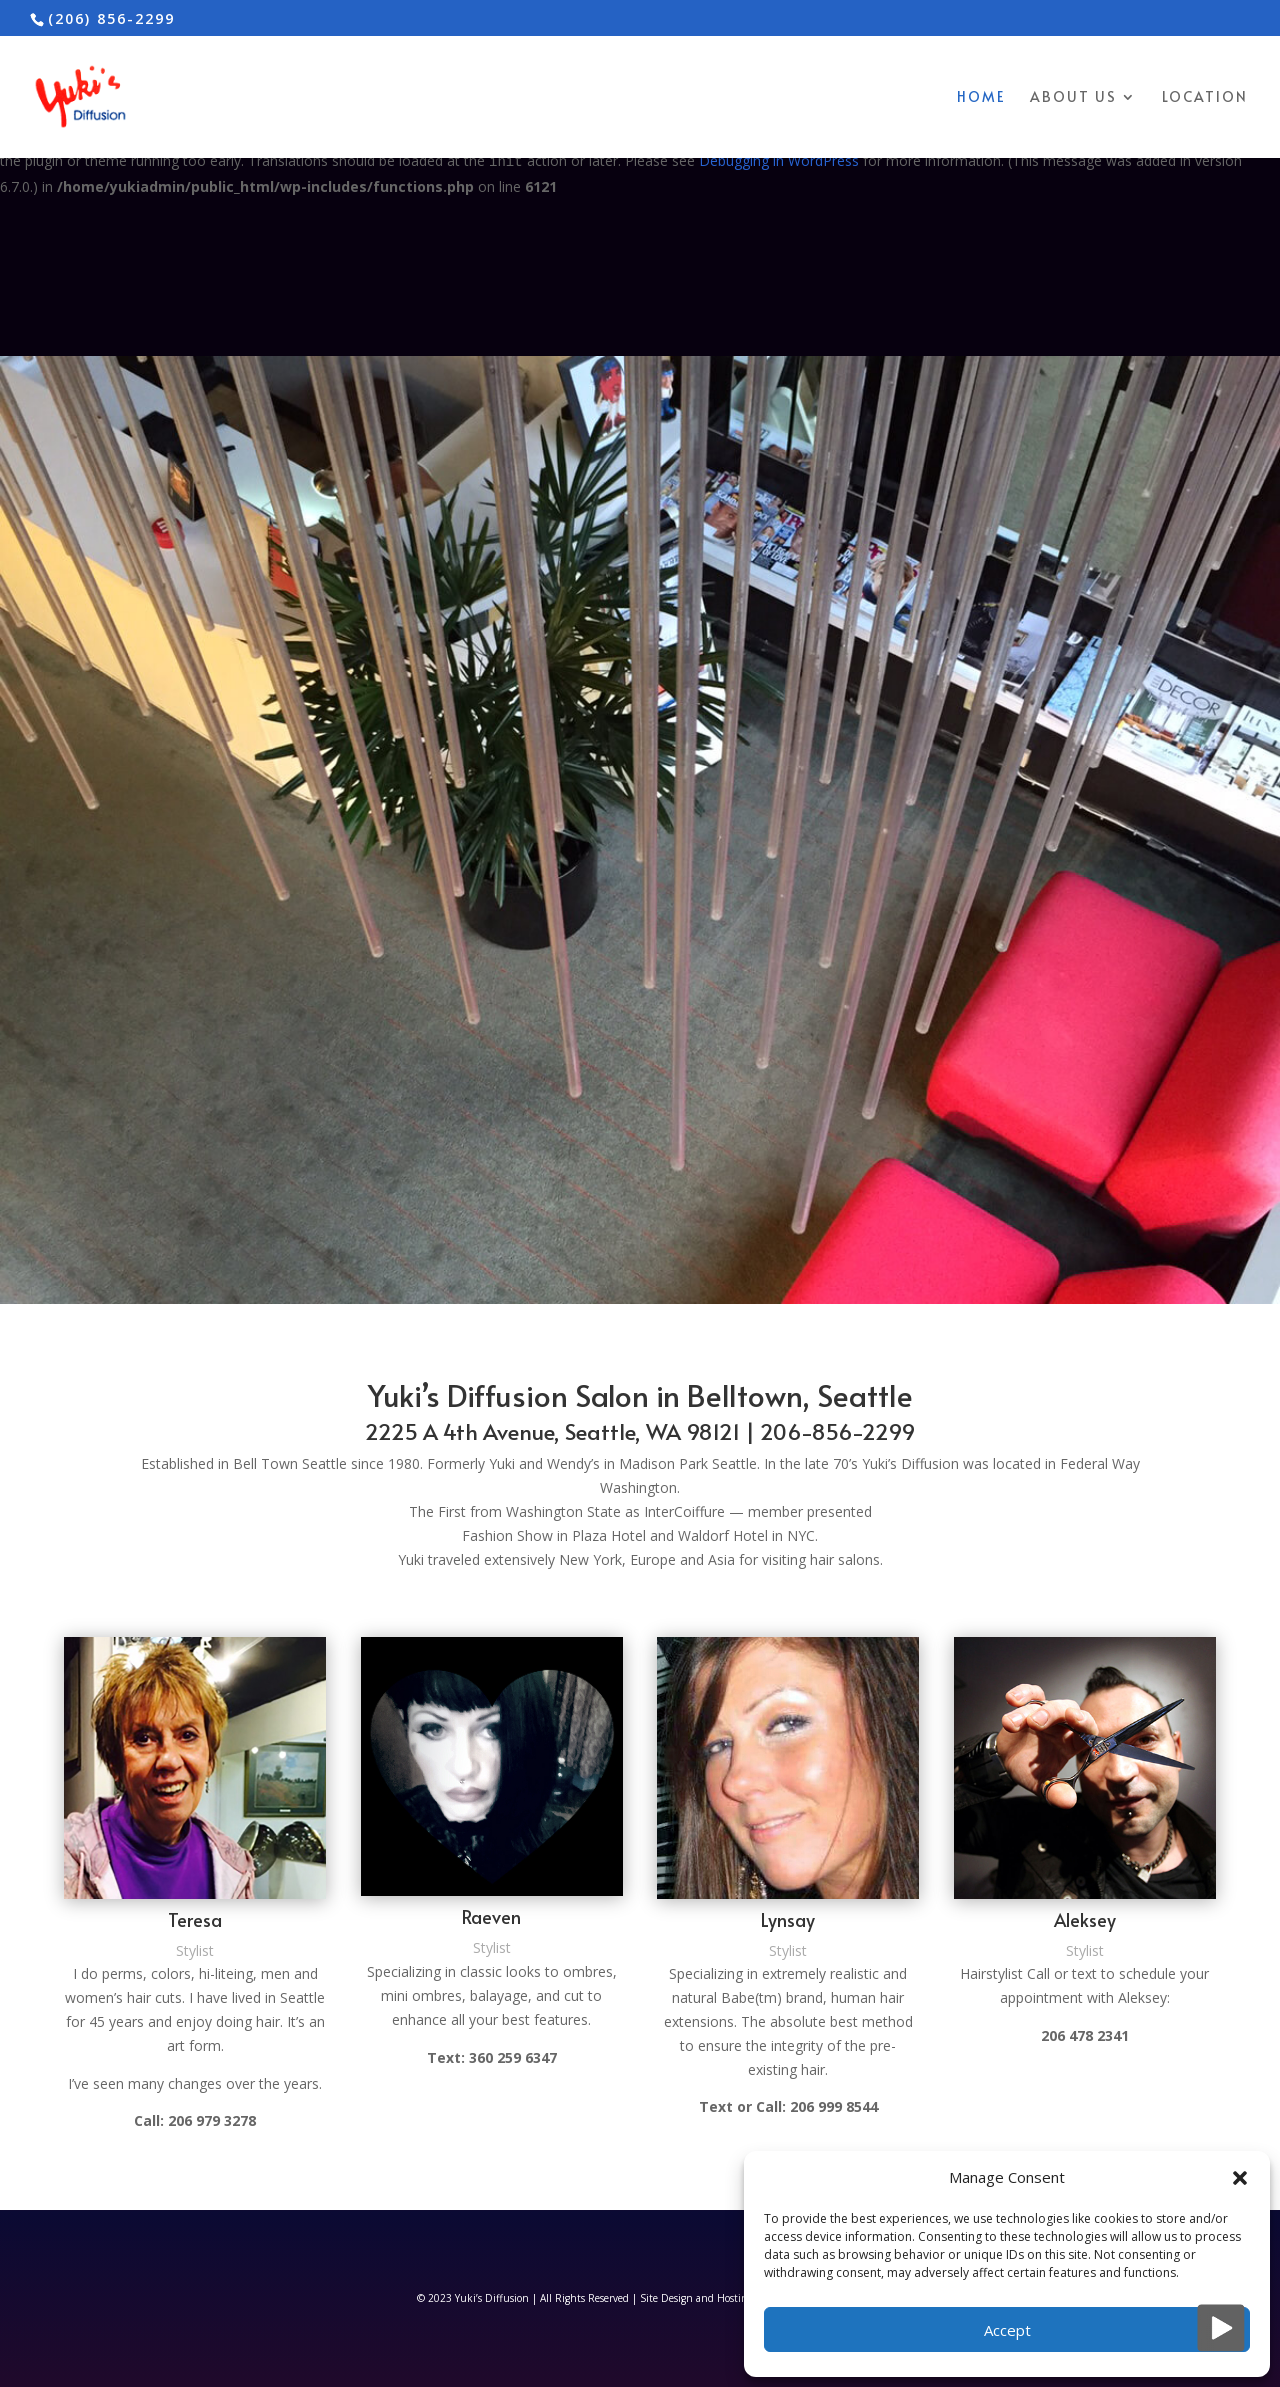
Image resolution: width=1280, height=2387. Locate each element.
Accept (1007, 2330)
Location (1205, 98)
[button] (1240, 2178)
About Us (1073, 98)
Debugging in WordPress (779, 160)
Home (981, 98)
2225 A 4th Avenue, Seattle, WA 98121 (552, 1431)
